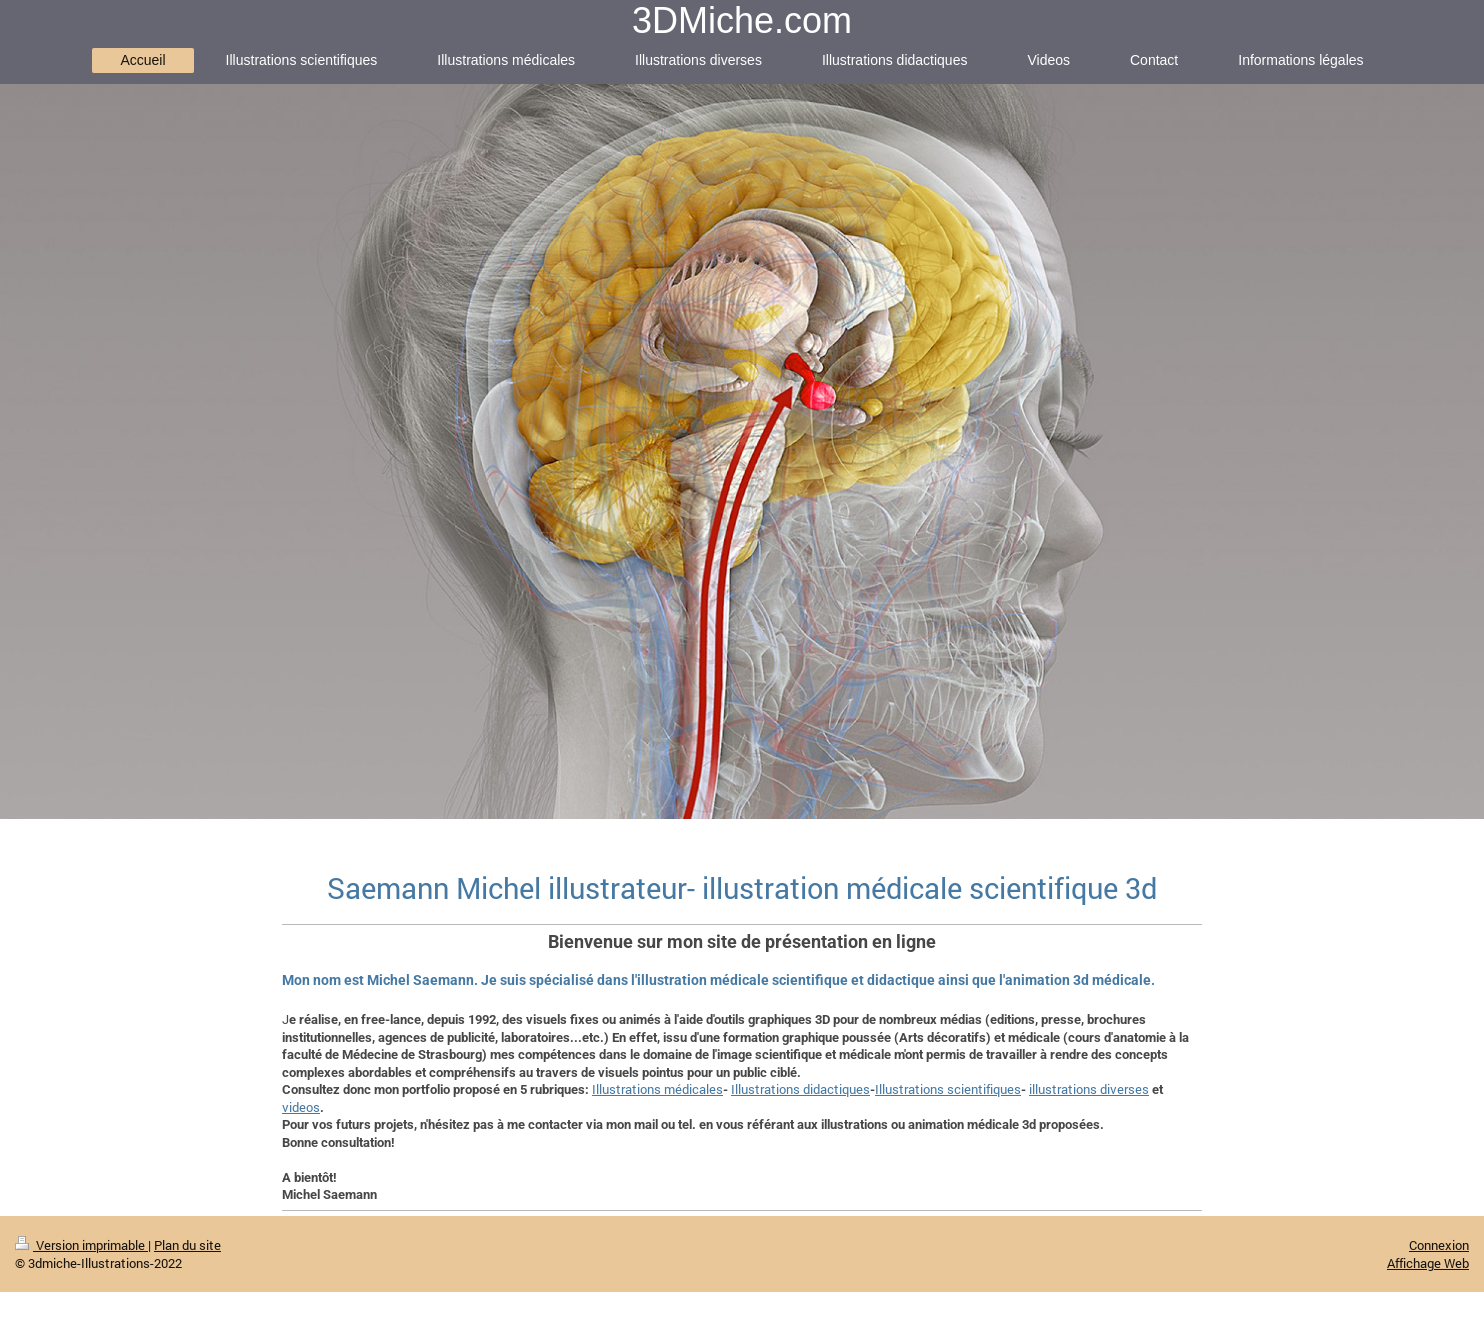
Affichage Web (1428, 1263)
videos (301, 1107)
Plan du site (187, 1245)
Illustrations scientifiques (948, 1089)
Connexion (1439, 1245)
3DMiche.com (742, 20)
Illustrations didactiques (800, 1089)
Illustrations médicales (657, 1089)
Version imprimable (81, 1245)
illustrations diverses (1089, 1089)
